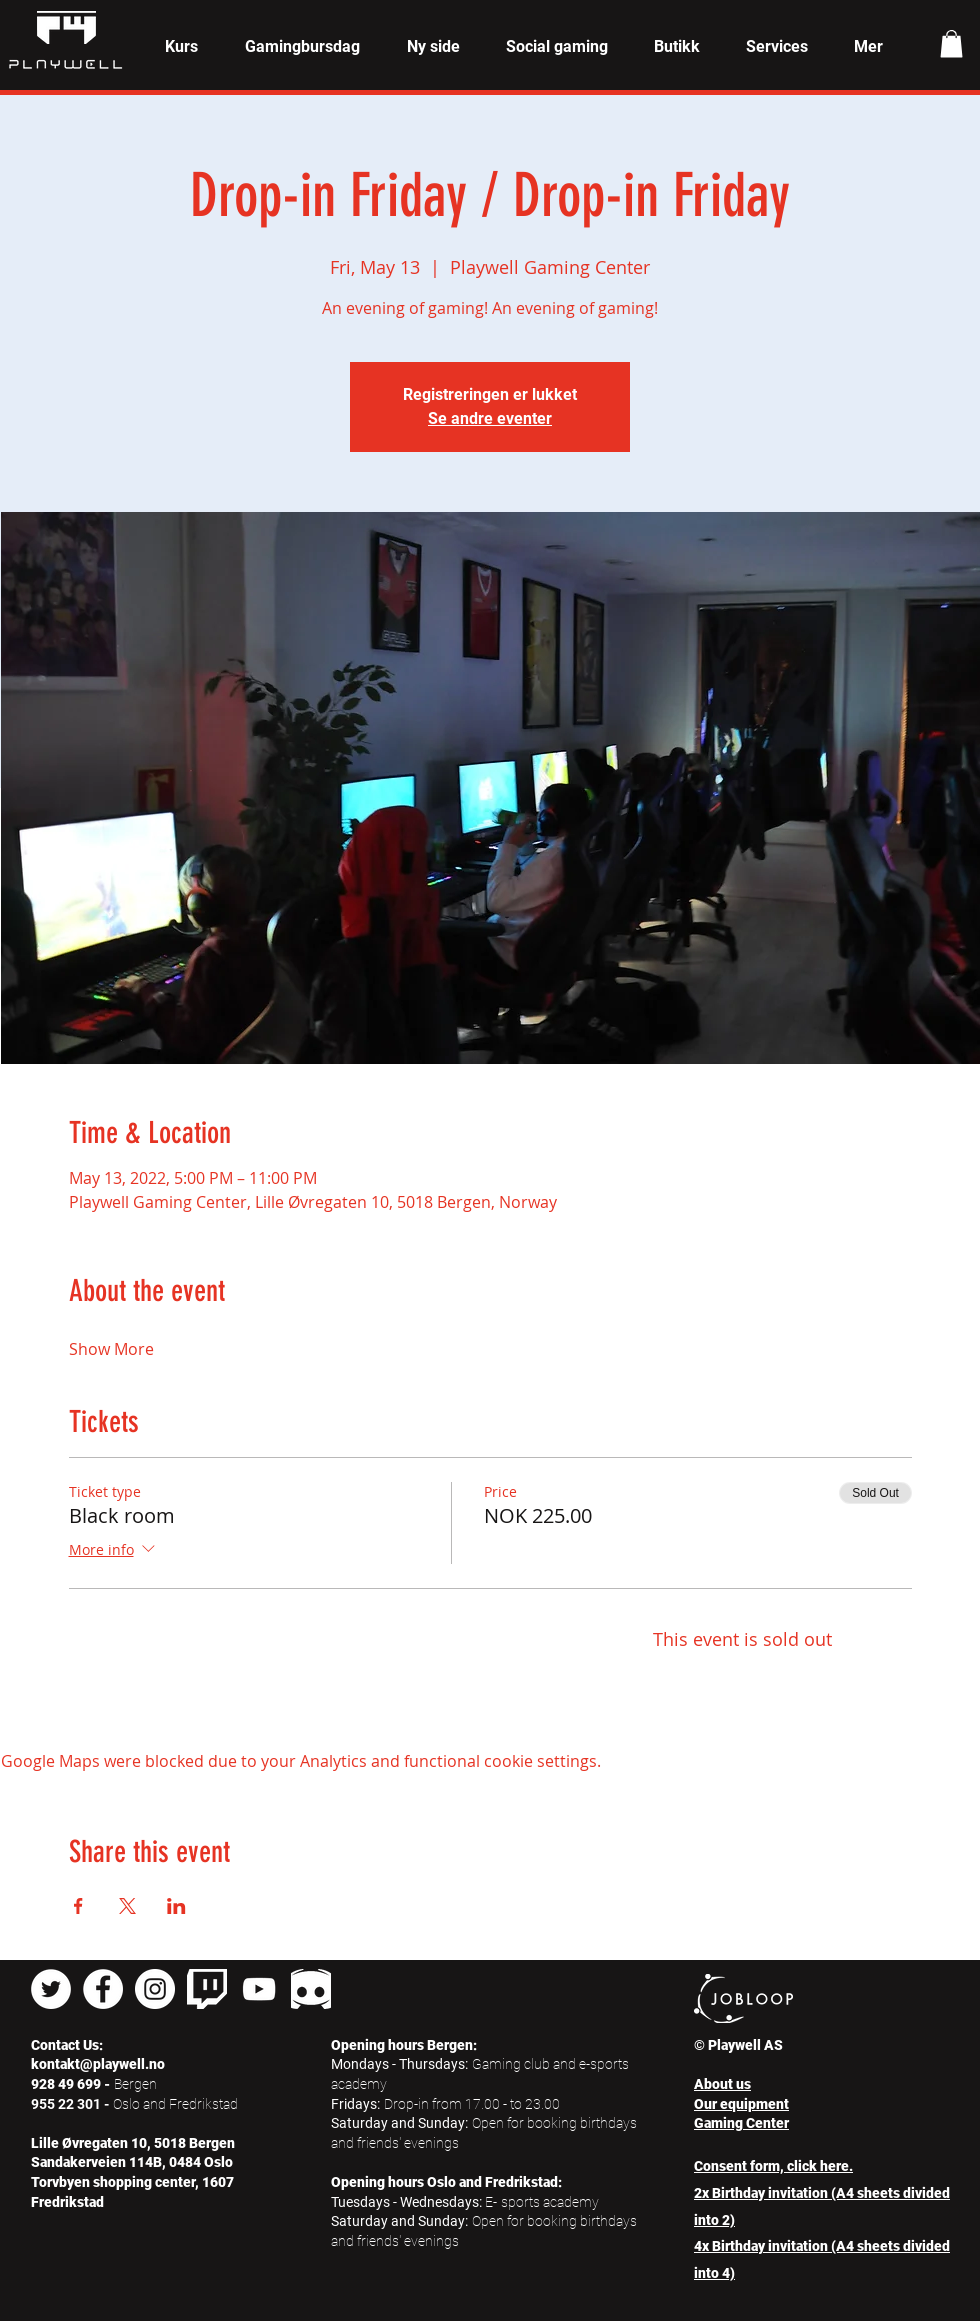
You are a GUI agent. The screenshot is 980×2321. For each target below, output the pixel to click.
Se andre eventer (490, 418)
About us (722, 2084)
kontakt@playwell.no (98, 2064)
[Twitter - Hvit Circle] (51, 1989)
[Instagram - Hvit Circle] (155, 1989)
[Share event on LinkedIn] (176, 1906)
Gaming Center (741, 2123)
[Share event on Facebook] (78, 1906)
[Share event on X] (127, 1906)
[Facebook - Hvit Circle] (103, 1989)
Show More (111, 1349)
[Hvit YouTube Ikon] (259, 1989)
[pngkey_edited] (311, 1989)
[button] (181, 47)
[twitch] (207, 1989)
